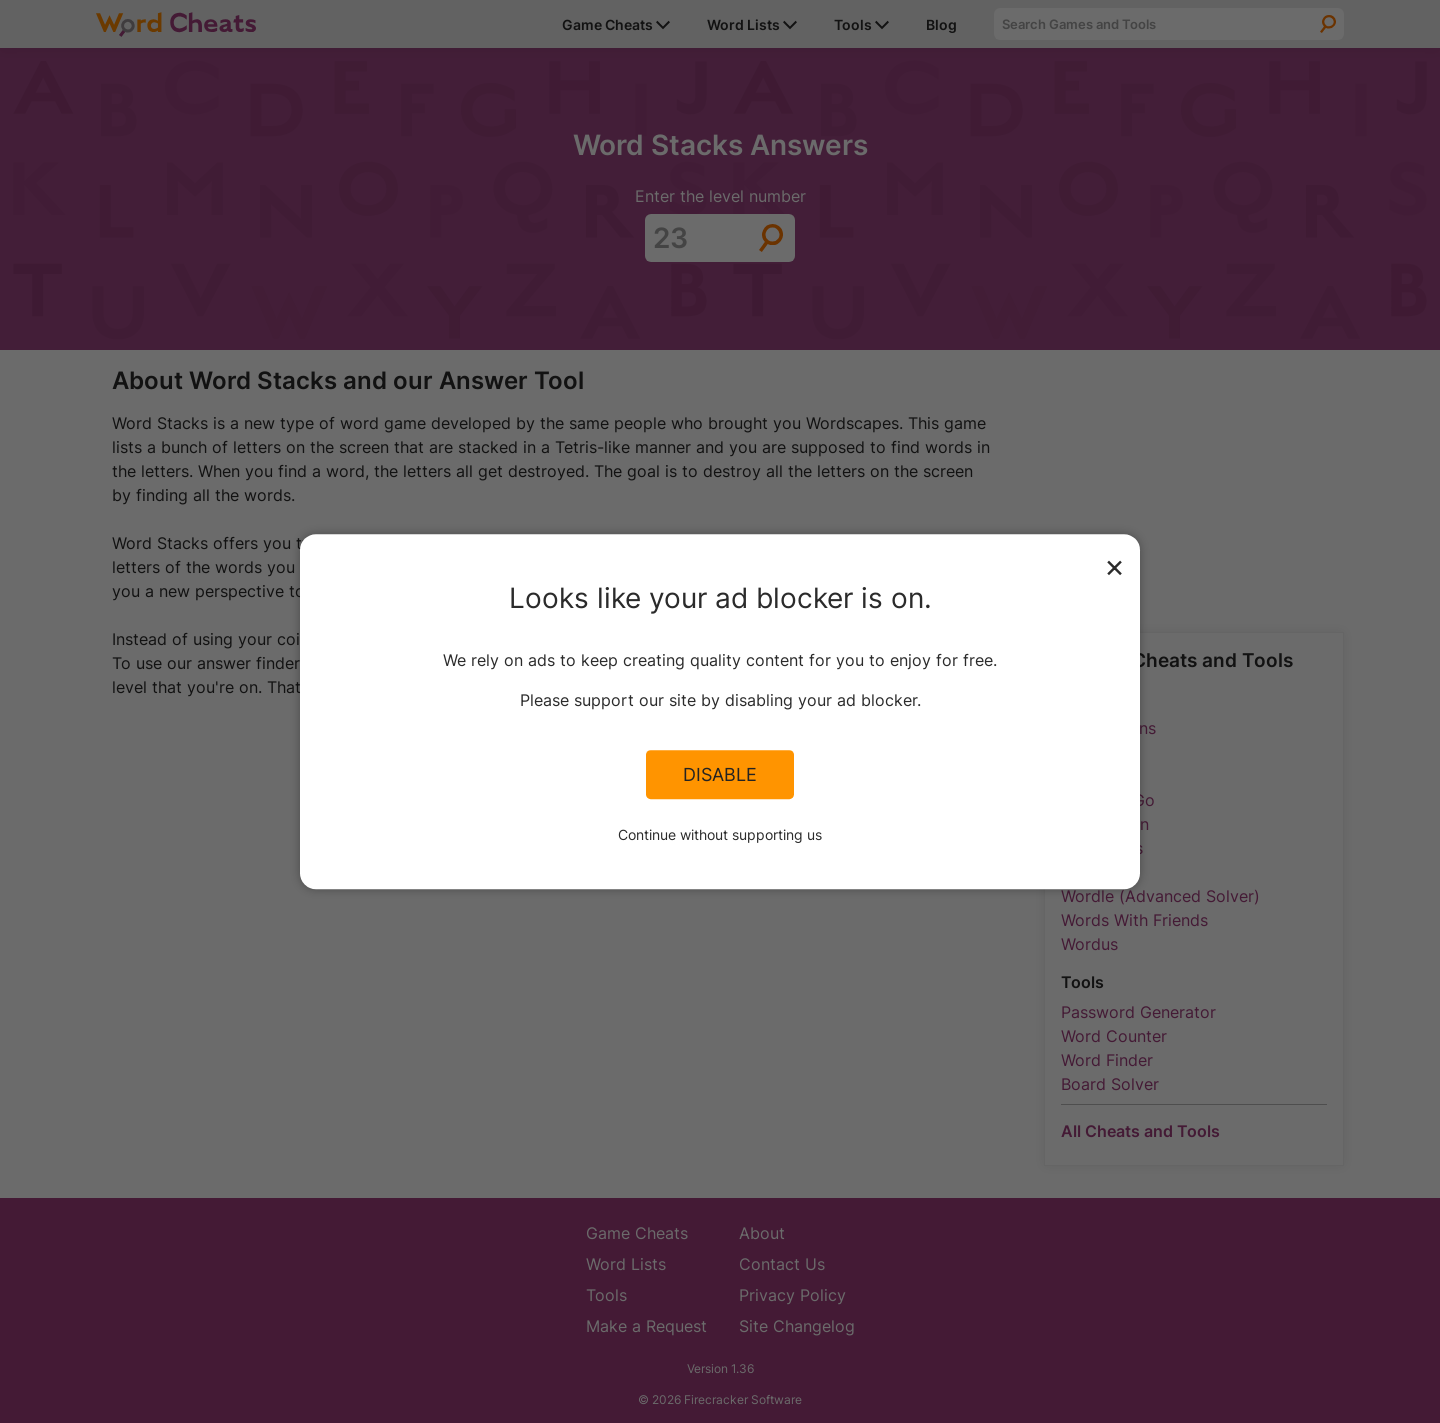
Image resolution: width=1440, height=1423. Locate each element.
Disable (720, 775)
